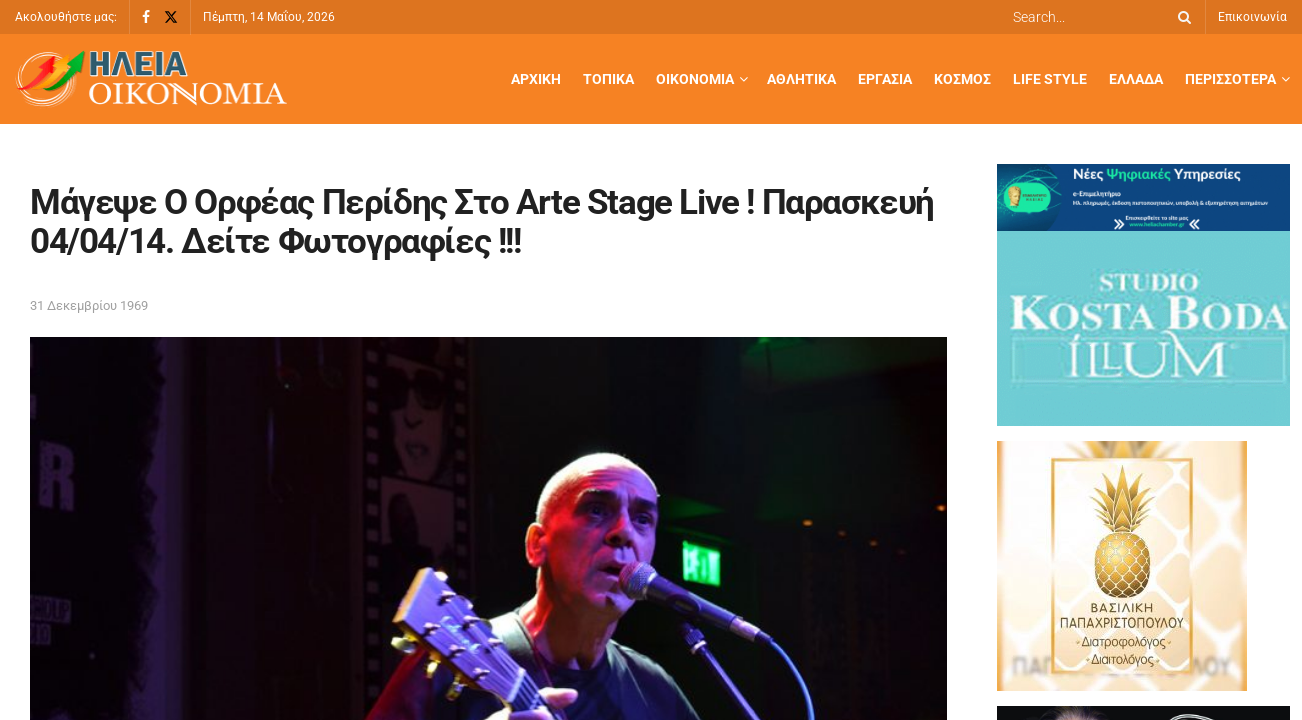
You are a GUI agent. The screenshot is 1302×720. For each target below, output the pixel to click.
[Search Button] (1181, 17)
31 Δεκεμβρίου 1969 (89, 305)
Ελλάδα (1136, 79)
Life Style (1050, 79)
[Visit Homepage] (151, 79)
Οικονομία (695, 79)
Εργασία (885, 79)
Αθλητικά (801, 79)
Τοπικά (608, 79)
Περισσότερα (1230, 79)
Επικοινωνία (1252, 17)
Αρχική (536, 79)
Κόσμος (962, 79)
